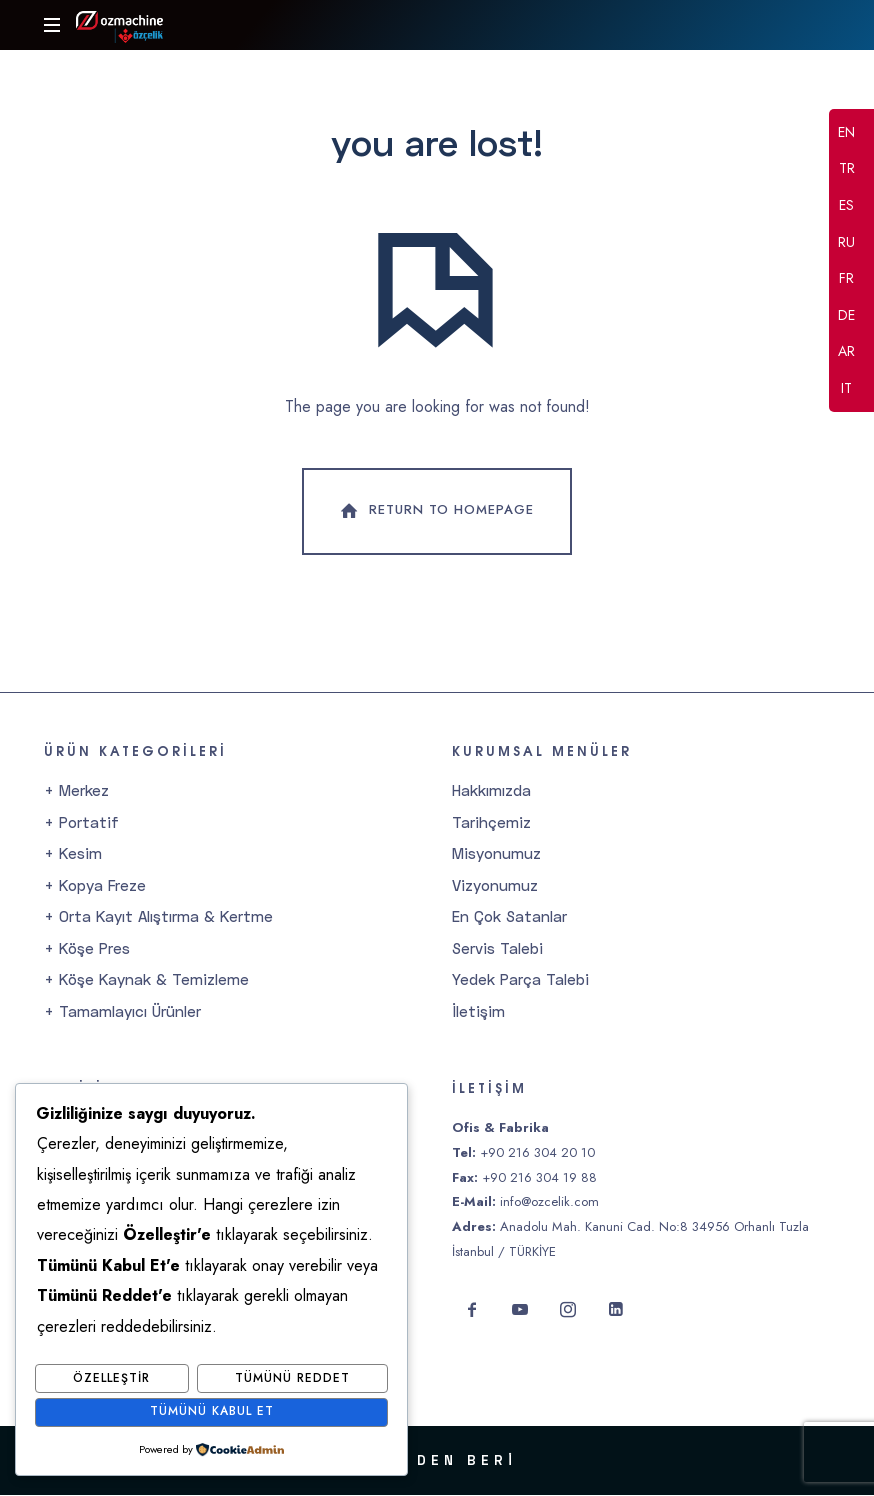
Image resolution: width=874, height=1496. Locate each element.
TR (847, 170)
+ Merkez (76, 791)
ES (846, 206)
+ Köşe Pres (87, 949)
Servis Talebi (497, 949)
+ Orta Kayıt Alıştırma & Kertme (158, 917)
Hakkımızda (491, 791)
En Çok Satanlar (509, 917)
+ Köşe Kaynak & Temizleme (146, 980)
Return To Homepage (435, 513)
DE (846, 316)
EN (846, 133)
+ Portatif (81, 823)
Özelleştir (111, 1379)
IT (846, 389)
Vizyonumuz (495, 886)
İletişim (478, 1012)
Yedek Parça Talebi (520, 980)
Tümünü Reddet (292, 1379)
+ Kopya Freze (95, 886)
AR (846, 353)
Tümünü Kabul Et (212, 1412)
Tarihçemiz (491, 823)
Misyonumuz (496, 854)
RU (846, 243)
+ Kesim (73, 854)
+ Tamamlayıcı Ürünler (122, 1012)
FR (846, 279)
